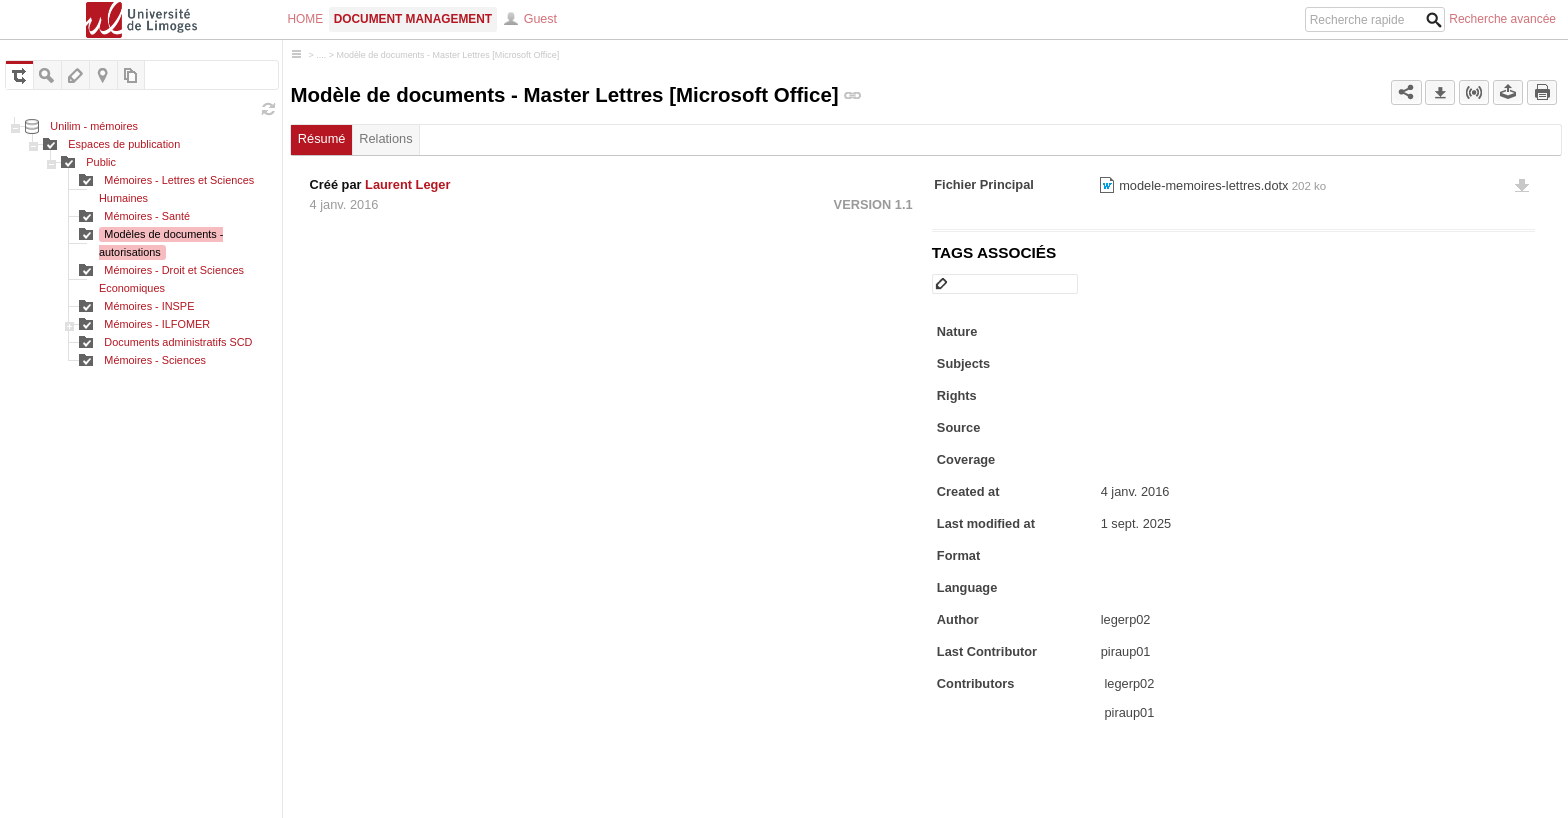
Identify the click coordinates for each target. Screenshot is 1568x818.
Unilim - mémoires (94, 126)
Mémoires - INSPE (149, 306)
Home (306, 19)
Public (101, 162)
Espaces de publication (124, 144)
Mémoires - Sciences (155, 360)
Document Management (413, 19)
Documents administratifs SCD (178, 342)
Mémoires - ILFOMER (157, 324)
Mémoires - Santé (147, 216)
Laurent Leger (407, 184)
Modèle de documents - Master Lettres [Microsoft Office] (447, 55)
